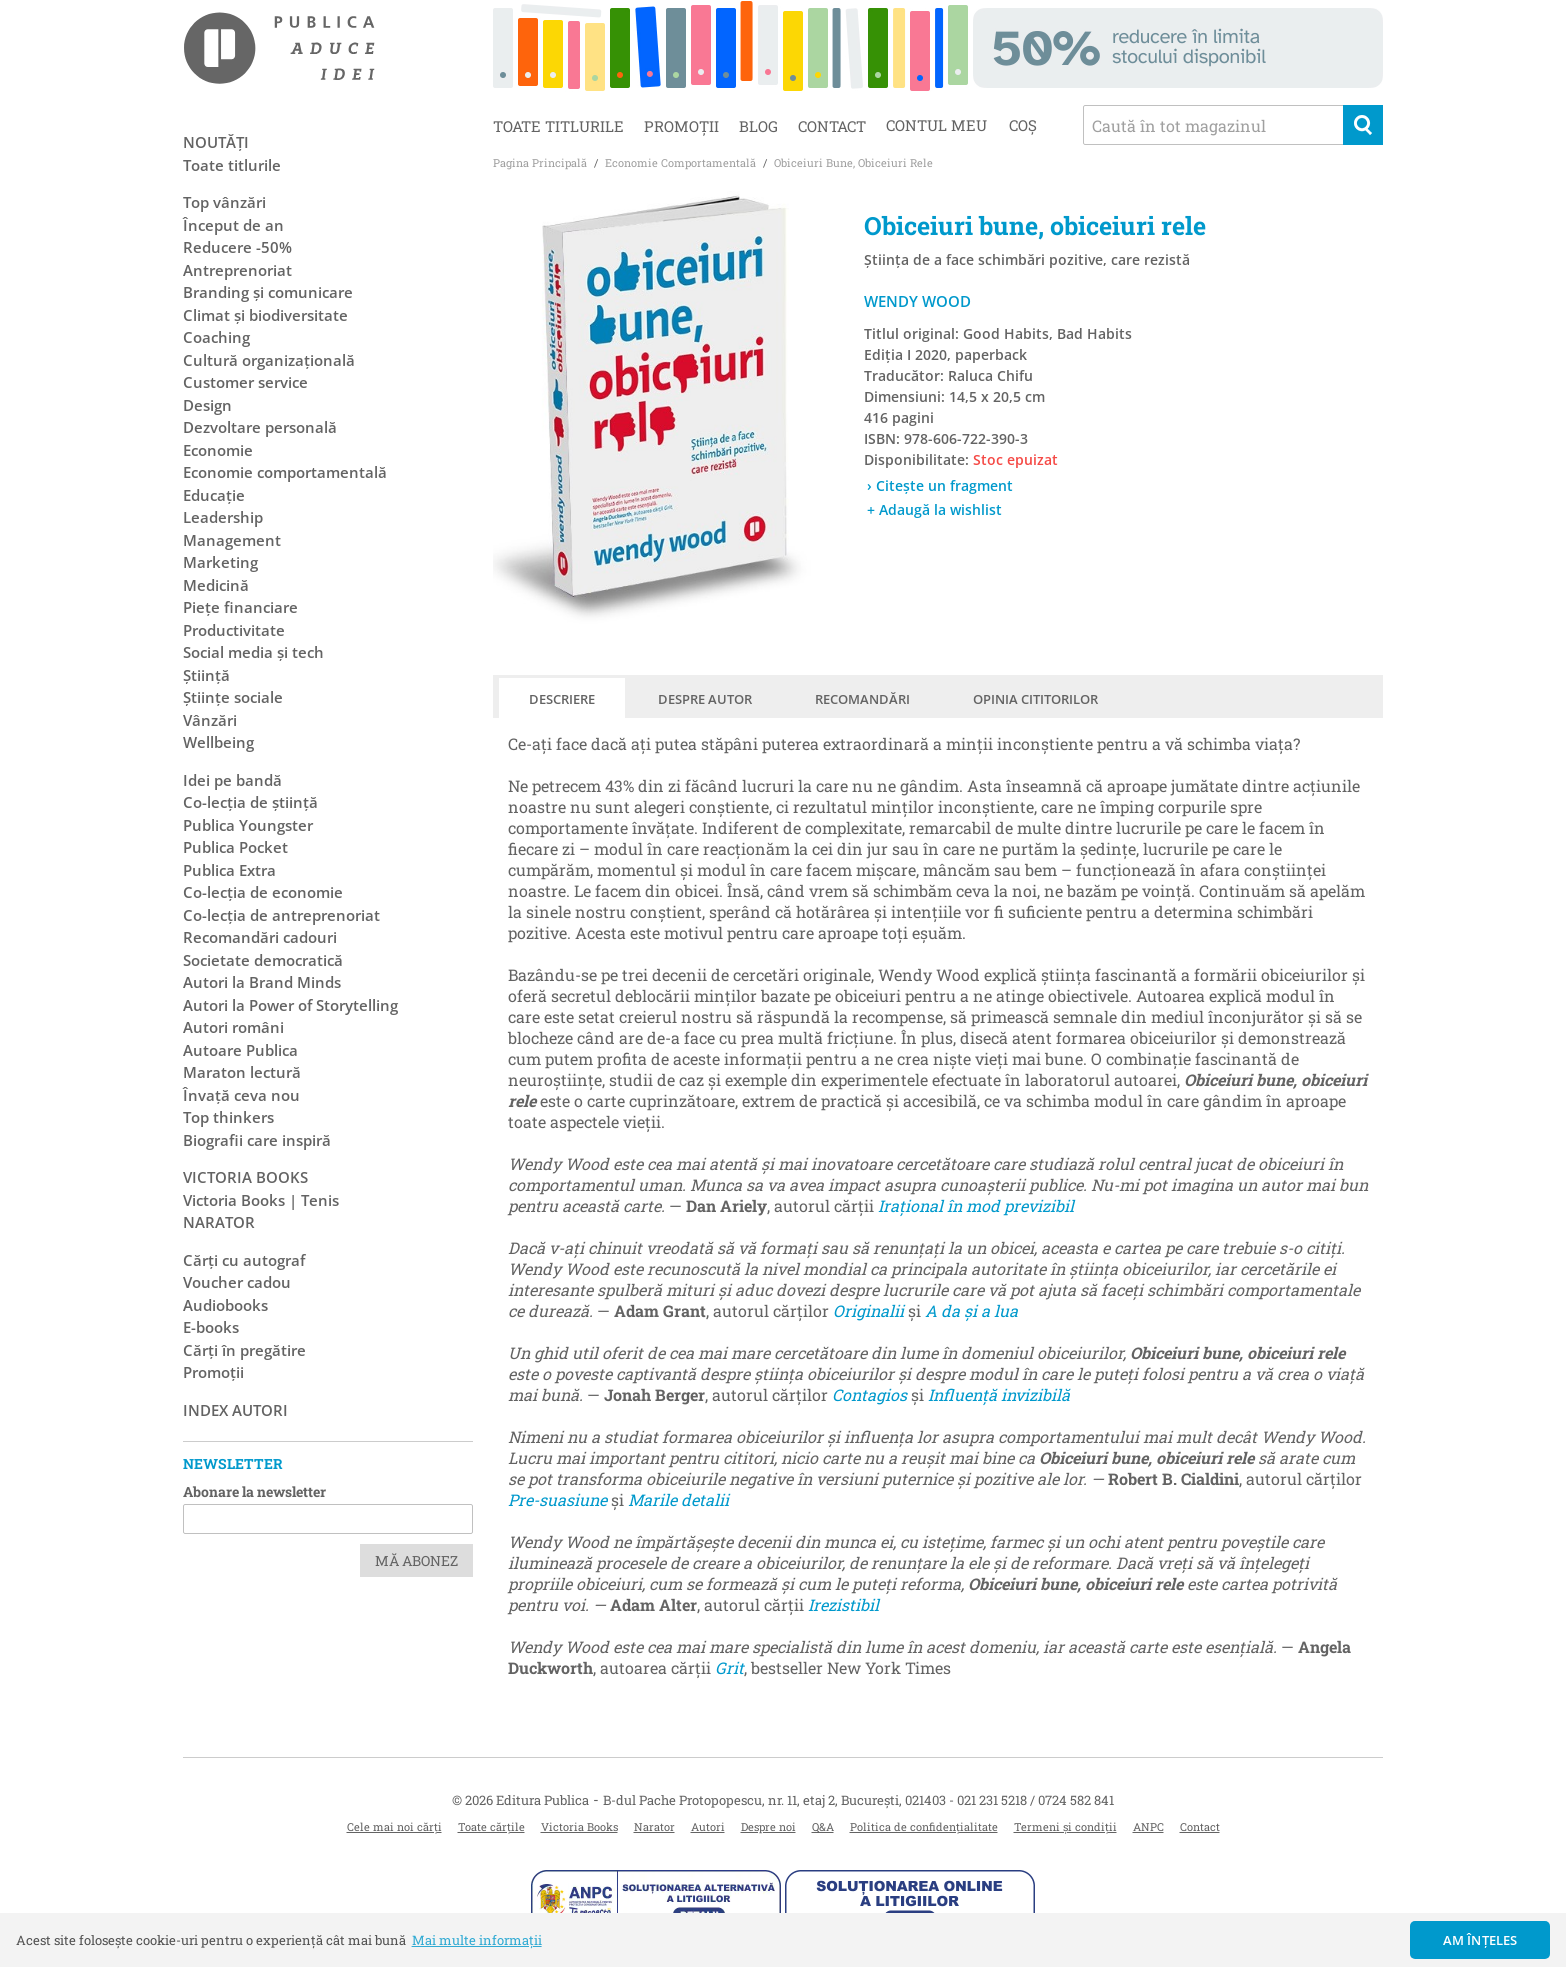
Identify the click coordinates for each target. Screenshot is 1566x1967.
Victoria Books (579, 1826)
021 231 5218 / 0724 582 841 (1035, 1800)
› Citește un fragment (940, 485)
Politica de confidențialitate (924, 1826)
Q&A (823, 1826)
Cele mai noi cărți (394, 1826)
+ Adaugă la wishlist (934, 509)
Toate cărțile (491, 1826)
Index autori (235, 1410)
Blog (758, 126)
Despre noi (768, 1826)
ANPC (1148, 1826)
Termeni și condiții (1065, 1826)
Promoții (681, 126)
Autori (708, 1826)
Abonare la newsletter (254, 1491)
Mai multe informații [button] (477, 1940)
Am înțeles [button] (1480, 1940)
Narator (654, 1826)
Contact (832, 126)
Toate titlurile (558, 126)
